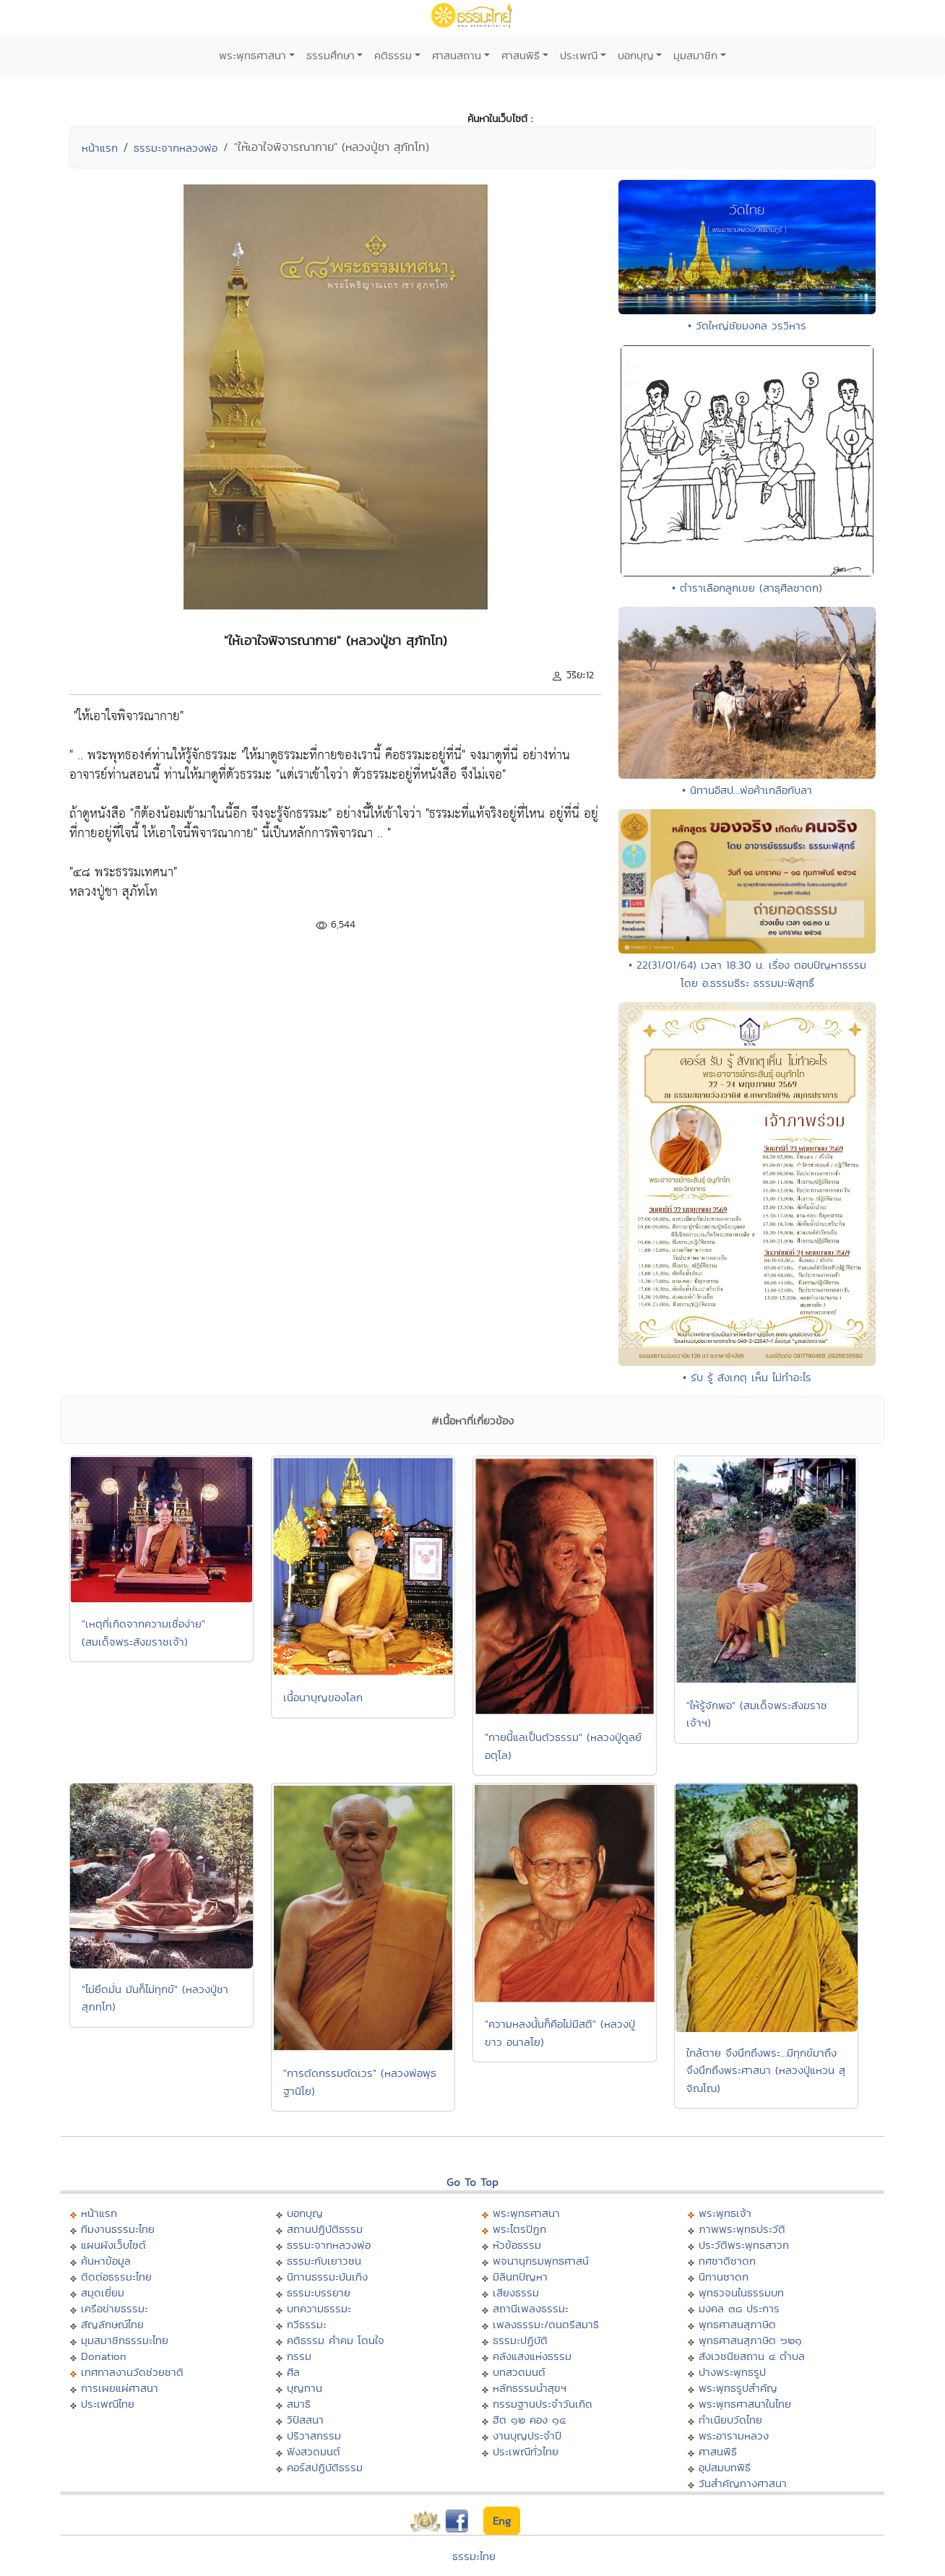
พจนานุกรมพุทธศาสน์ (541, 2260)
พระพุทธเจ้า (725, 2213)
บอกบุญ (636, 55)
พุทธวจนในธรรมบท (741, 2292)
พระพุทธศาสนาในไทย (745, 2403)
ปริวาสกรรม (314, 2435)
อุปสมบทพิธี (725, 2467)
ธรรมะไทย (474, 2556)
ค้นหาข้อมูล (106, 2260)
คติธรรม (393, 55)
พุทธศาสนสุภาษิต (737, 2324)
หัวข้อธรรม (517, 2244)
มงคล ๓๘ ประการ (739, 2308)
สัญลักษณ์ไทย (112, 2324)
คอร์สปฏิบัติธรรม (325, 2467)
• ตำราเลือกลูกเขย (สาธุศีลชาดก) (747, 587)
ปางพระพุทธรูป (732, 2372)
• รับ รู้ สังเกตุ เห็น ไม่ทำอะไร (747, 1377)
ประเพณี (578, 55)
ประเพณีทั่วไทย (525, 2451)
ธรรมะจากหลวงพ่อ (175, 147)
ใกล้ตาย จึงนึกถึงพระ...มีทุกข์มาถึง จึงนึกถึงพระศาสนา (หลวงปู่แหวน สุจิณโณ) (765, 2070)
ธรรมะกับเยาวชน (324, 2260)
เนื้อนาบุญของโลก (323, 1697)
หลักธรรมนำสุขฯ (529, 2387)
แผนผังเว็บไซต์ (113, 2244)
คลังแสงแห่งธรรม (532, 2356)
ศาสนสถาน (456, 55)
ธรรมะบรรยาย (318, 2292)
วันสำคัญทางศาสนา (743, 2483)
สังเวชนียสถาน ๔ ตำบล (752, 2356)
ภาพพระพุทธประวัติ (742, 2228)
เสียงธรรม (516, 2292)
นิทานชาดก (723, 2276)
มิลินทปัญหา (520, 2276)
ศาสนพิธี (520, 55)
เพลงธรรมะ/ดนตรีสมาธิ (546, 2324)
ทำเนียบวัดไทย (730, 2419)
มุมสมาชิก (695, 55)
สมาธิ (299, 2403)
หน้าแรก (100, 147)
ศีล (293, 2372)
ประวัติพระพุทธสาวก (744, 2244)
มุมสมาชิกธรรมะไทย (124, 2340)
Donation (103, 2356)
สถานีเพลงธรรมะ (531, 2308)
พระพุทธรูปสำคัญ (738, 2387)
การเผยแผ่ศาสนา (119, 2387)
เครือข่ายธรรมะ (114, 2308)
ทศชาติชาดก (727, 2260)
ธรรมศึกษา (330, 55)
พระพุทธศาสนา (252, 55)
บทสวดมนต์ (519, 2372)
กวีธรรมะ (307, 2324)
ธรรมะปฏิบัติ (520, 2340)
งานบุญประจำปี (527, 2435)
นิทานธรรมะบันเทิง (327, 2276)
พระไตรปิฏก (519, 2228)
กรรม (299, 2356)
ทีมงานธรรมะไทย (118, 2228)
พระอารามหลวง (734, 2435)
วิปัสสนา (305, 2419)
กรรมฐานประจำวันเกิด (542, 2403)
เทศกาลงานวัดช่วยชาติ (132, 2372)
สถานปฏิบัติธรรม (325, 2228)
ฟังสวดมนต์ (313, 2451)
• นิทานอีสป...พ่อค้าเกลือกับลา (747, 790)
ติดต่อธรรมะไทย (116, 2276)
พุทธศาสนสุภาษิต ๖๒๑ (750, 2340)
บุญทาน (304, 2387)
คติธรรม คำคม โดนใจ (335, 2340)
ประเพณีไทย (107, 2403)
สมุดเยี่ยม (102, 2292)
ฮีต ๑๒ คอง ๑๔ (529, 2419)
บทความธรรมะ (319, 2308)
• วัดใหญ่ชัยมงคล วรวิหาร (747, 325)
